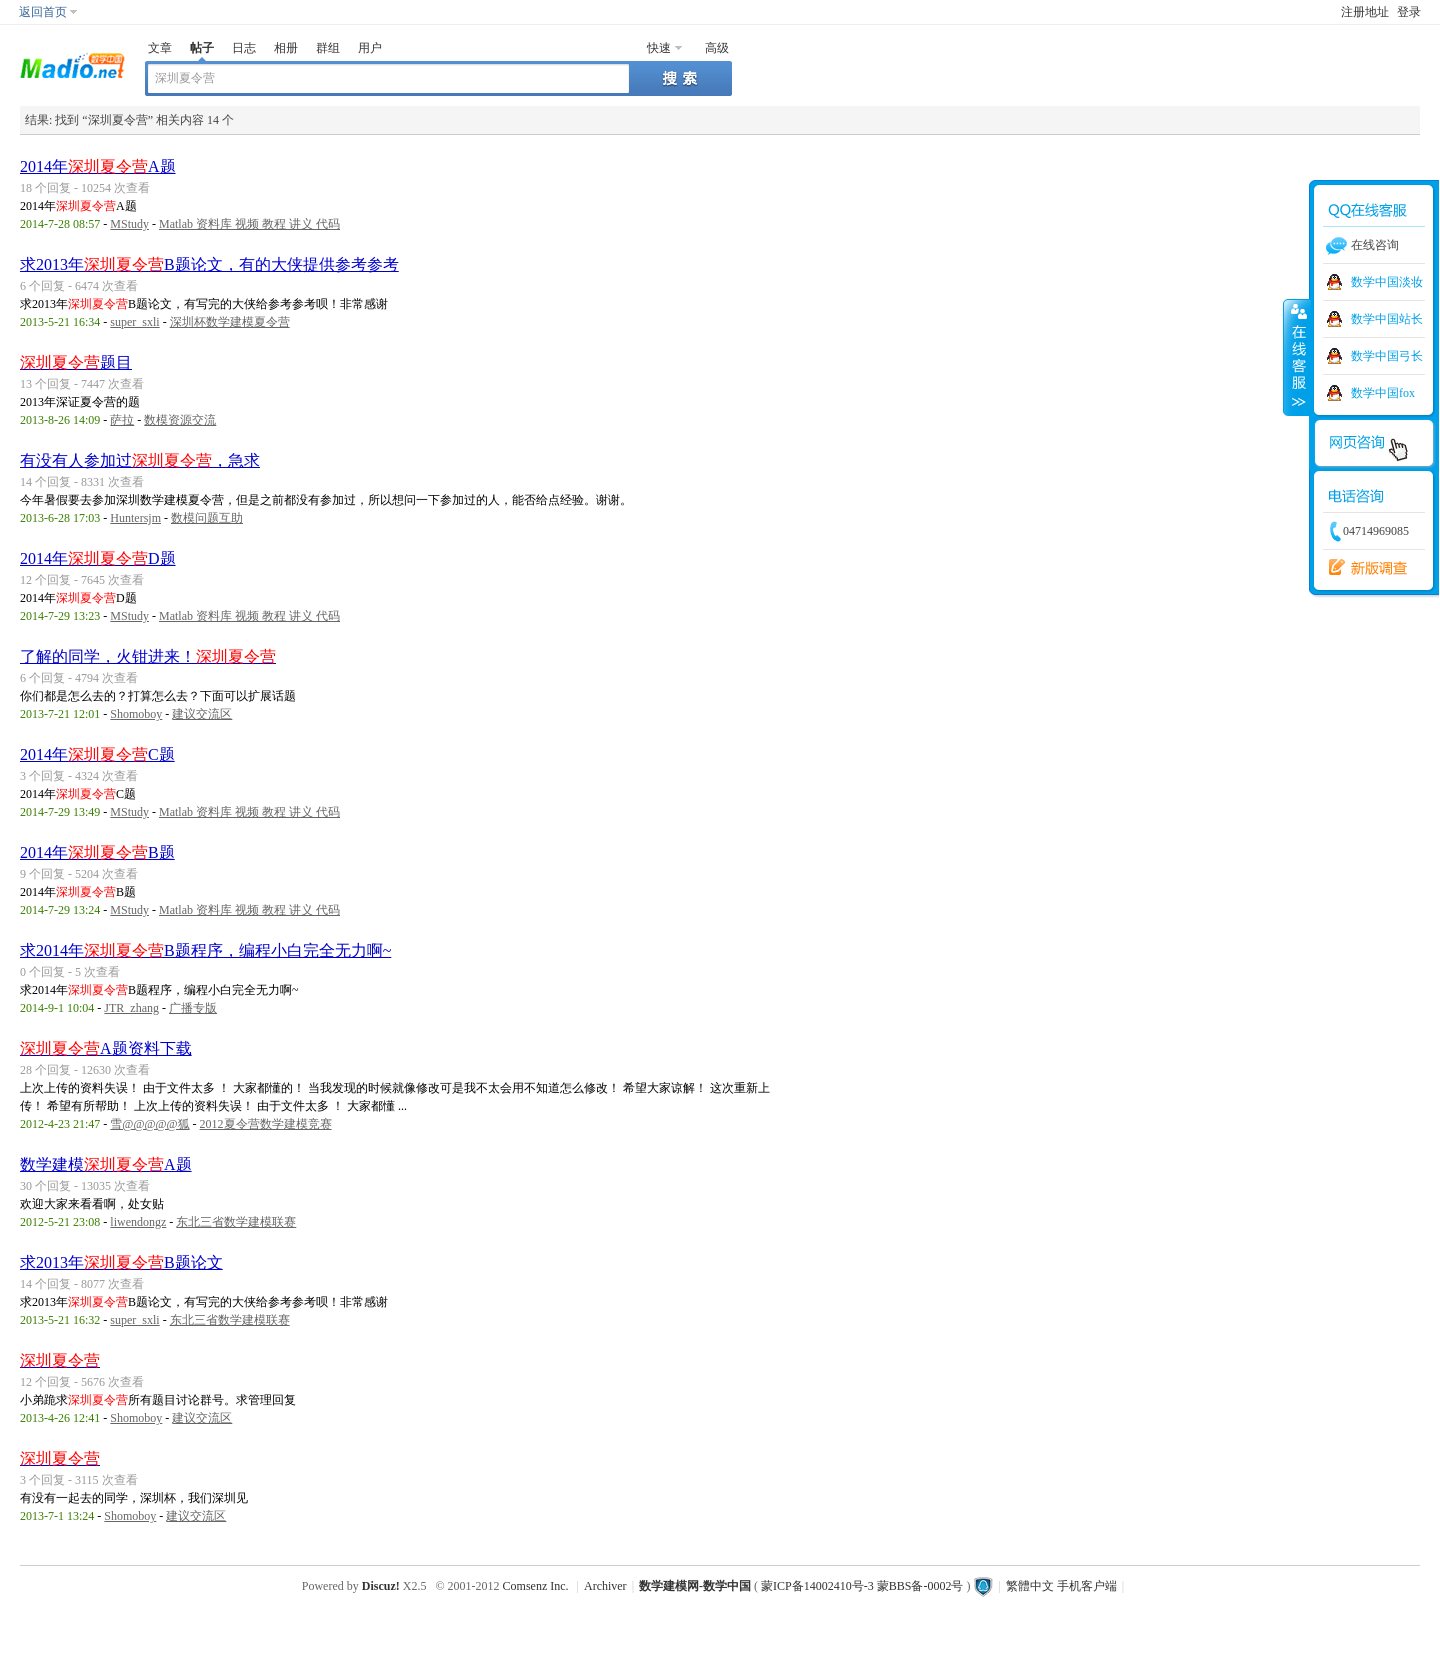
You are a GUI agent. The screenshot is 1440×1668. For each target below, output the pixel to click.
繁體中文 (1030, 1586)
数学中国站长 (1387, 319)
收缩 (1297, 357)
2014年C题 (97, 754)
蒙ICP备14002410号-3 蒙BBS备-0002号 (862, 1586)
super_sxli (134, 322)
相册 (286, 48)
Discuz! (381, 1586)
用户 (370, 48)
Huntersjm (135, 518)
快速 (659, 48)
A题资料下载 (106, 1048)
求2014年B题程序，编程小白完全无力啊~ (205, 950)
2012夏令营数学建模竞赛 (266, 1124)
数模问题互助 (207, 518)
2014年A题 (98, 166)
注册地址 (1365, 12)
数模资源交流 (180, 420)
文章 (160, 48)
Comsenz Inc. (536, 1586)
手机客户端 (1087, 1586)
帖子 (202, 48)
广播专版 (193, 1008)
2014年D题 (98, 558)
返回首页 (43, 12)
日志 (244, 48)
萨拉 (122, 420)
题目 (76, 362)
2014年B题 (97, 852)
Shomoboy (136, 714)
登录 (1409, 12)
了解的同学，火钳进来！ (148, 656)
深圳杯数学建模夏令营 (230, 322)
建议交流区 (202, 714)
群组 (328, 48)
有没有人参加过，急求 (140, 460)
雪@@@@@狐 (149, 1124)
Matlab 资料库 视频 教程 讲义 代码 (249, 224)
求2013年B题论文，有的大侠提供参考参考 (209, 264)
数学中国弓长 (1387, 356)
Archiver (605, 1586)
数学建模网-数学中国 (695, 1586)
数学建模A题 (106, 1164)
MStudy (129, 224)
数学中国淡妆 (1387, 282)
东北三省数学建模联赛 (236, 1222)
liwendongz (138, 1222)
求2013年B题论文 (121, 1262)
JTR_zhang (131, 1008)
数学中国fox (1383, 393)
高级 (717, 48)
